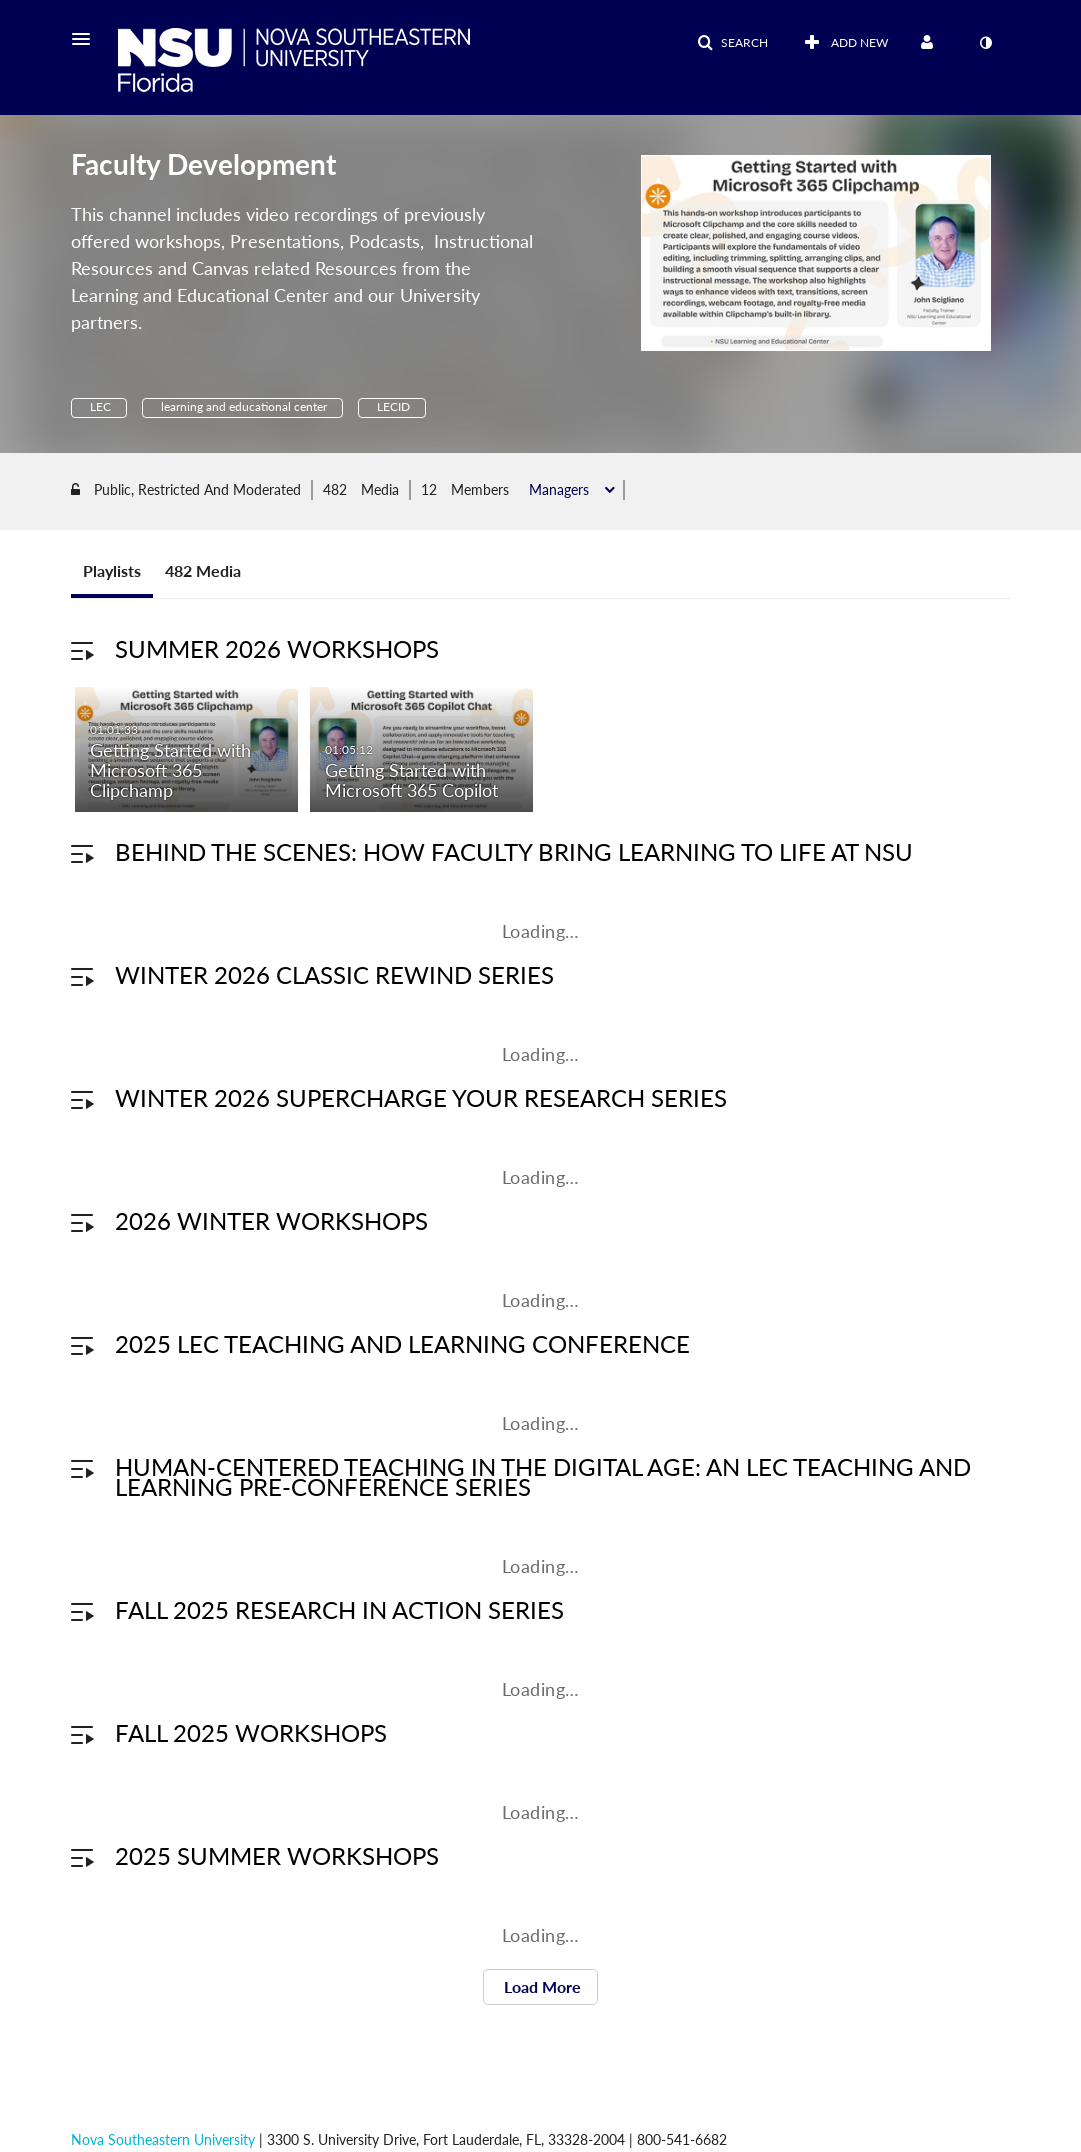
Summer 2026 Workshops (277, 651)
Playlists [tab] (112, 573)
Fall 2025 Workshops (251, 1735)
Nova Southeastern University (163, 2139)
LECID (392, 406)
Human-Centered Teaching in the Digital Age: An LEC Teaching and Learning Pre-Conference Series (543, 1479)
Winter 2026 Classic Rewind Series (334, 977)
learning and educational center (242, 406)
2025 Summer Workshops (277, 1858)
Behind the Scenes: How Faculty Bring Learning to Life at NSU (514, 854)
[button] (87, 39)
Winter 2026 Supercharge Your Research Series (421, 1100)
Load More (540, 1989)
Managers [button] (561, 493)
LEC (99, 406)
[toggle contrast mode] (986, 43)
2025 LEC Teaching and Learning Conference (402, 1346)
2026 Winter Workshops (271, 1223)
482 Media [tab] (203, 573)
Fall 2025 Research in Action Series (339, 1612)
